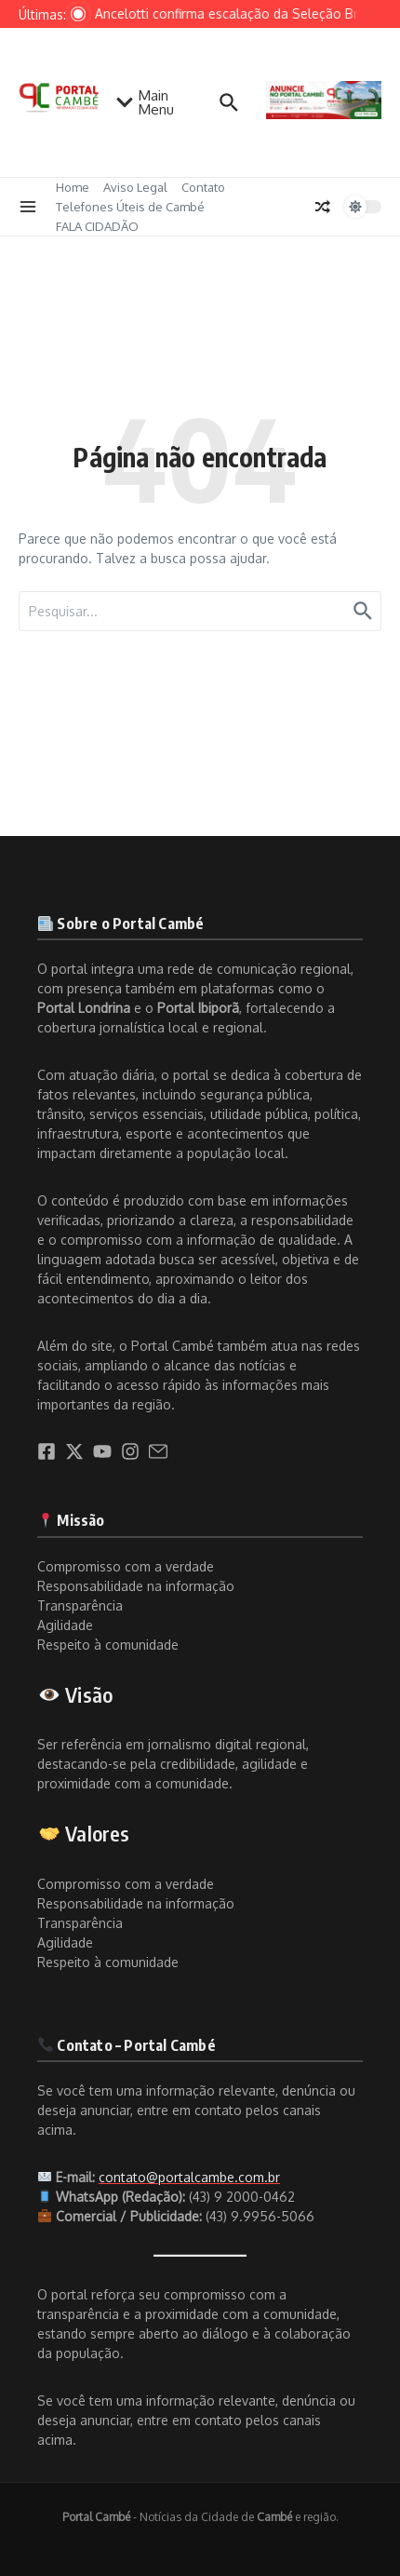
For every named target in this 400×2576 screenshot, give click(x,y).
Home (72, 187)
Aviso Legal (135, 187)
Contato (203, 187)
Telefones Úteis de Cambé (130, 206)
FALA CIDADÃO (97, 226)
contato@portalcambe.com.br (189, 2177)
